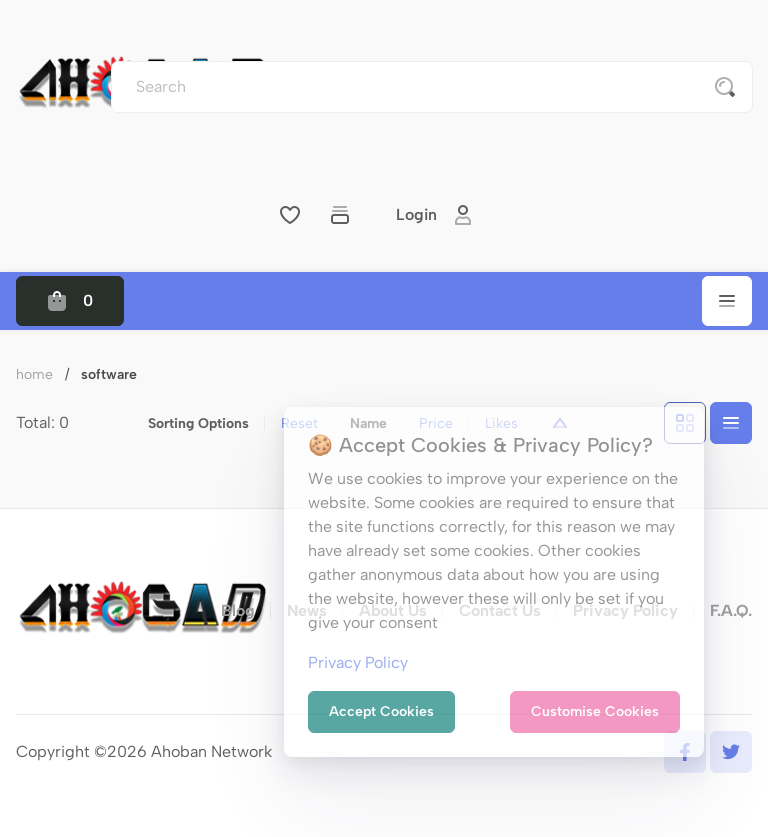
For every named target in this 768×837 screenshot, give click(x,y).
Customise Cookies (595, 711)
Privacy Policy (358, 662)
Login (434, 215)
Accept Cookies (381, 711)
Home (34, 374)
